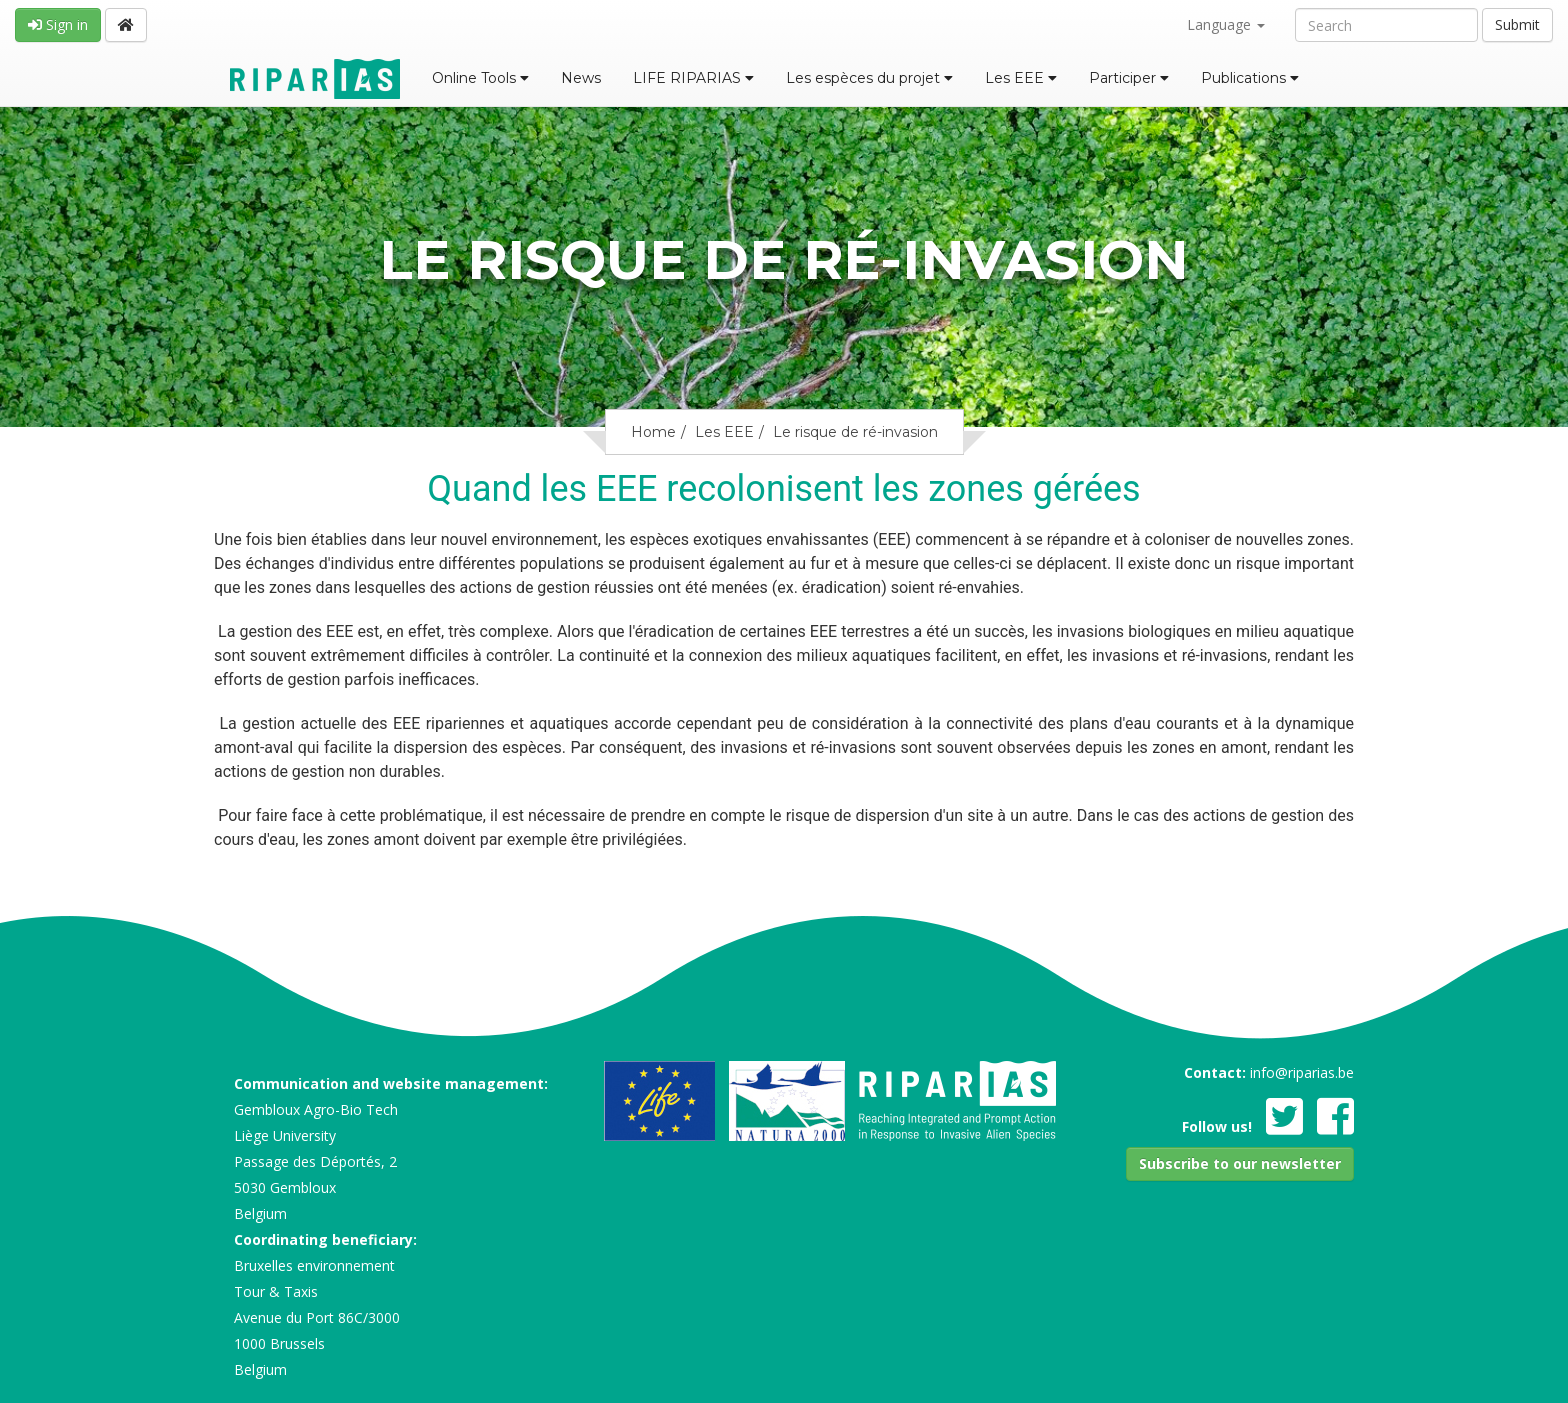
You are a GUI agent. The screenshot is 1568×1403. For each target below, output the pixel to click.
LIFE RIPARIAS (693, 78)
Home (653, 432)
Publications (1250, 78)
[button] (1240, 1164)
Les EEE (1021, 78)
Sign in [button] (58, 24)
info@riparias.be (1302, 1072)
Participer (1129, 78)
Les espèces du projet (869, 78)
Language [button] (1226, 24)
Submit (1517, 24)
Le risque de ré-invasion (855, 432)
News (581, 78)
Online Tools (480, 78)
